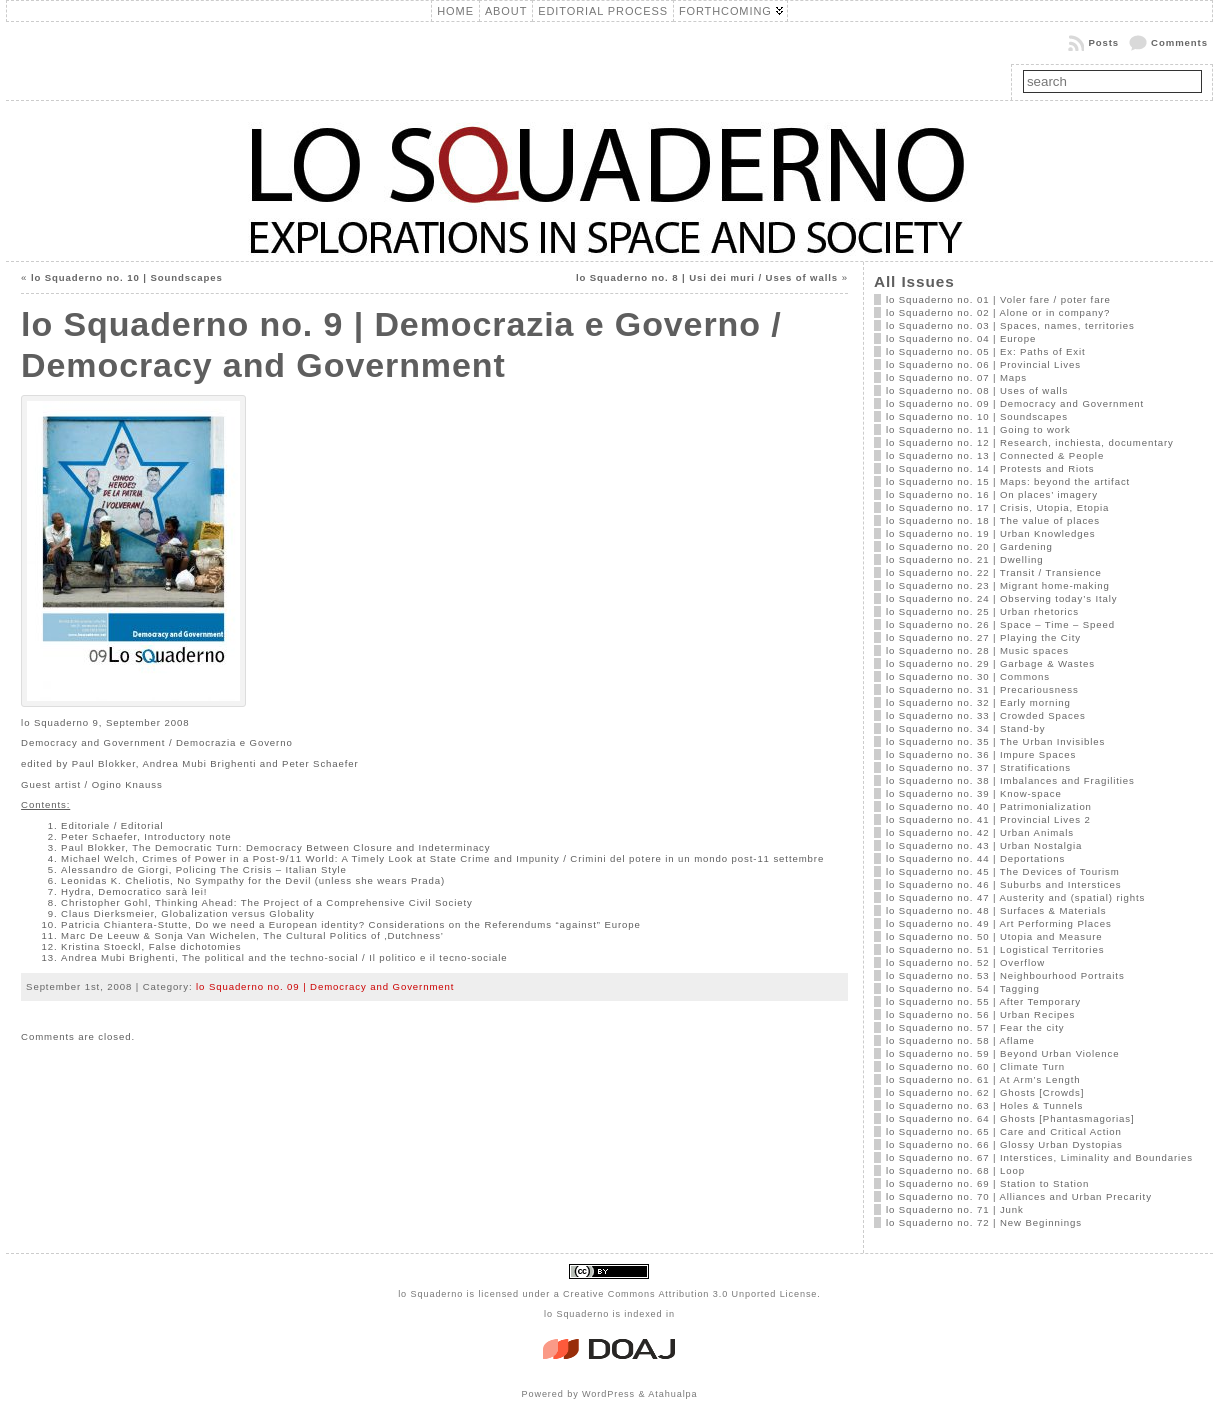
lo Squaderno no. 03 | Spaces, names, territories (1010, 325)
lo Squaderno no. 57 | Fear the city (975, 1027)
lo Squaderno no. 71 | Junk (955, 1209)
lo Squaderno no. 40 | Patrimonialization (989, 806)
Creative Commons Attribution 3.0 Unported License (690, 1294)
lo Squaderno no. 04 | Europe (961, 338)
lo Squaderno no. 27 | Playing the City (983, 637)
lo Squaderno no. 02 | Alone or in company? (998, 312)
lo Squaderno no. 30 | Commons (968, 676)
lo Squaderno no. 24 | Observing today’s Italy (1002, 598)
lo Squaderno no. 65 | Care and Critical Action (1004, 1131)
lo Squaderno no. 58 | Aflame (960, 1040)
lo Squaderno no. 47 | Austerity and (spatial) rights (1015, 897)
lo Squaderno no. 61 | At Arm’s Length (983, 1079)
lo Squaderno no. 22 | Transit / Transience (994, 572)
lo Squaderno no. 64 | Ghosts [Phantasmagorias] (1010, 1118)
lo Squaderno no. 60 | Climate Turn (975, 1066)
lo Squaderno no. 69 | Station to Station (987, 1183)
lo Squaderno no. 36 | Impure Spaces (981, 754)
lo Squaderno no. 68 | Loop (955, 1170)
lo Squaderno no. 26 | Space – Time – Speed (1000, 624)
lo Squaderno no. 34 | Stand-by (966, 728)
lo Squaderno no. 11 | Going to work (978, 429)
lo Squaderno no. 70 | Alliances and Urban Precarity (1019, 1196)
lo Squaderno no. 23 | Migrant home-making (998, 585)
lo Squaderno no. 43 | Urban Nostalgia (984, 845)
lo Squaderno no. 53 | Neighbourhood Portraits (1005, 975)
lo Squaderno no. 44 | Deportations (975, 858)
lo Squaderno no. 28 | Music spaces (977, 650)
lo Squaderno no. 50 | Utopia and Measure (994, 936)
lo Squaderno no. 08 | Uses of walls (977, 390)
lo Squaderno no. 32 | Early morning (978, 702)
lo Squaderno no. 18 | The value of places (993, 520)
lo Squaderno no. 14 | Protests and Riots (990, 468)
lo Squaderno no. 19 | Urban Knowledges (991, 533)
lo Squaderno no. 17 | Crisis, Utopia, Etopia (997, 507)
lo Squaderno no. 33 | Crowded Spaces (986, 715)
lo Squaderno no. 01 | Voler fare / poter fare (998, 299)
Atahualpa (672, 1394)
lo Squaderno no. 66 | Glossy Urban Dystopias (1004, 1144)
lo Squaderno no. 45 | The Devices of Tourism (1003, 871)
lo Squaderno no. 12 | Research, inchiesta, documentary (1030, 442)
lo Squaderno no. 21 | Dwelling (965, 559)
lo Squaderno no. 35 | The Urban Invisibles (995, 741)
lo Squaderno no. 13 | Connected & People (995, 455)
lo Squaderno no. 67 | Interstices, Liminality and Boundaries (1039, 1157)
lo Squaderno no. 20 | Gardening (969, 546)
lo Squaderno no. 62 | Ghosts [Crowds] (985, 1092)
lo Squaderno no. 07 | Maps (956, 377)
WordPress (608, 1394)
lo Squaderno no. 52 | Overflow (965, 962)
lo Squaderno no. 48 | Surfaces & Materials (996, 910)
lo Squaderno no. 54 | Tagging (963, 988)
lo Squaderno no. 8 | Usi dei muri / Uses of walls (707, 277)
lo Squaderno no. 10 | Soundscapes (127, 277)
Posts (1103, 42)
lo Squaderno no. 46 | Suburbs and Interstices (1004, 884)
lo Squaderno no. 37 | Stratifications (978, 767)
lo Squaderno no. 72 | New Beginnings (984, 1222)
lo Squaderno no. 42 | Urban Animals (980, 832)
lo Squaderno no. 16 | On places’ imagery (992, 494)
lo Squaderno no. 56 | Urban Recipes (980, 1014)
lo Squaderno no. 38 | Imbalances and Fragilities (1010, 780)
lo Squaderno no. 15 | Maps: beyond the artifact (1008, 481)
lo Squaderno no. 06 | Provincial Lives (983, 364)
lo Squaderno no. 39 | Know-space (974, 793)
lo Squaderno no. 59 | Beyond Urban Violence (1003, 1053)
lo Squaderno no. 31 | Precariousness (982, 689)
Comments (1179, 42)
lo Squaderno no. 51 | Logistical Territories (995, 949)
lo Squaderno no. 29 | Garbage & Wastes (990, 663)
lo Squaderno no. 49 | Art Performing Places (999, 923)
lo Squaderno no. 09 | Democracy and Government (325, 986)
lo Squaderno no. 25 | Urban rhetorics (982, 611)
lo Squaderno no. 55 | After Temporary (983, 1001)
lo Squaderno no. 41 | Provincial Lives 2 (988, 819)
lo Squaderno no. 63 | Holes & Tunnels (984, 1105)
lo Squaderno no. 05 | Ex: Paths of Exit (986, 351)
